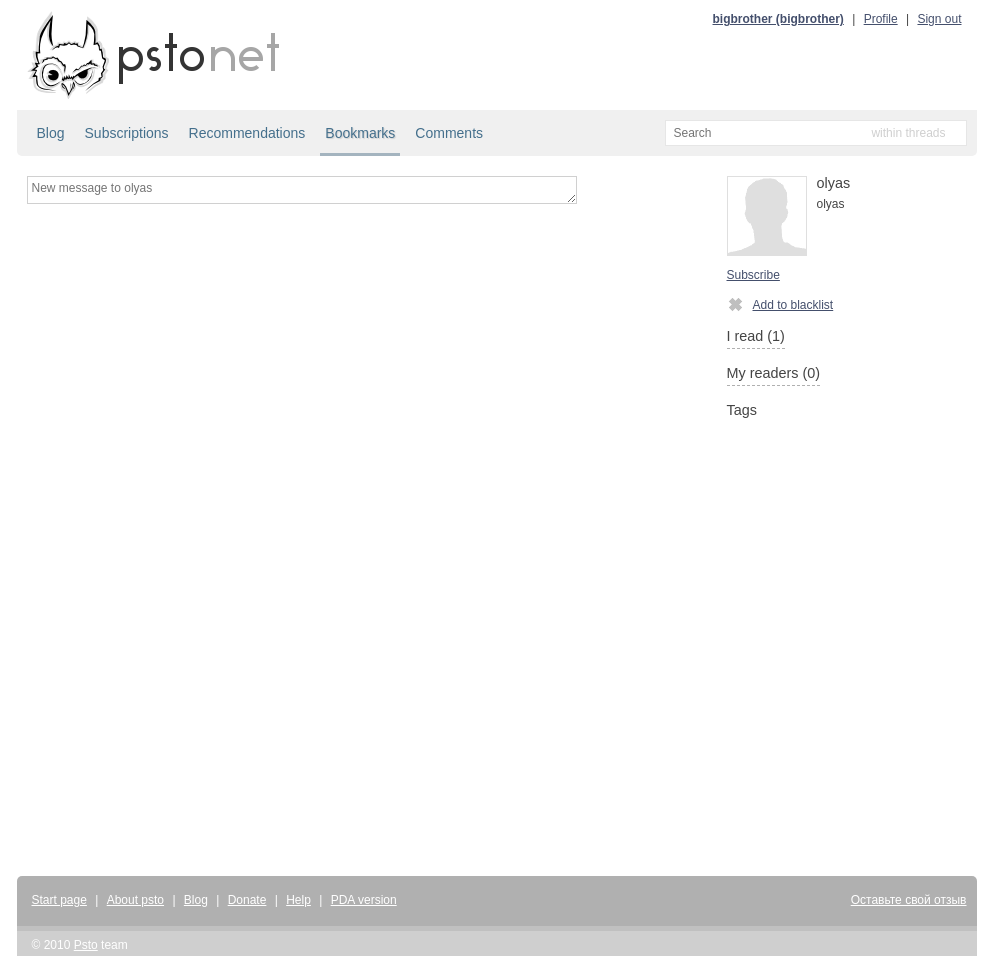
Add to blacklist (780, 304)
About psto (135, 900)
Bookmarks (360, 133)
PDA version (364, 900)
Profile (881, 19)
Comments (449, 133)
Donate (247, 900)
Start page (59, 900)
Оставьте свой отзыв (909, 900)
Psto (86, 945)
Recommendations (247, 133)
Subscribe (753, 275)
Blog (51, 133)
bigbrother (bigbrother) (778, 19)
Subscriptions (127, 133)
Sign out (939, 19)
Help (298, 900)
